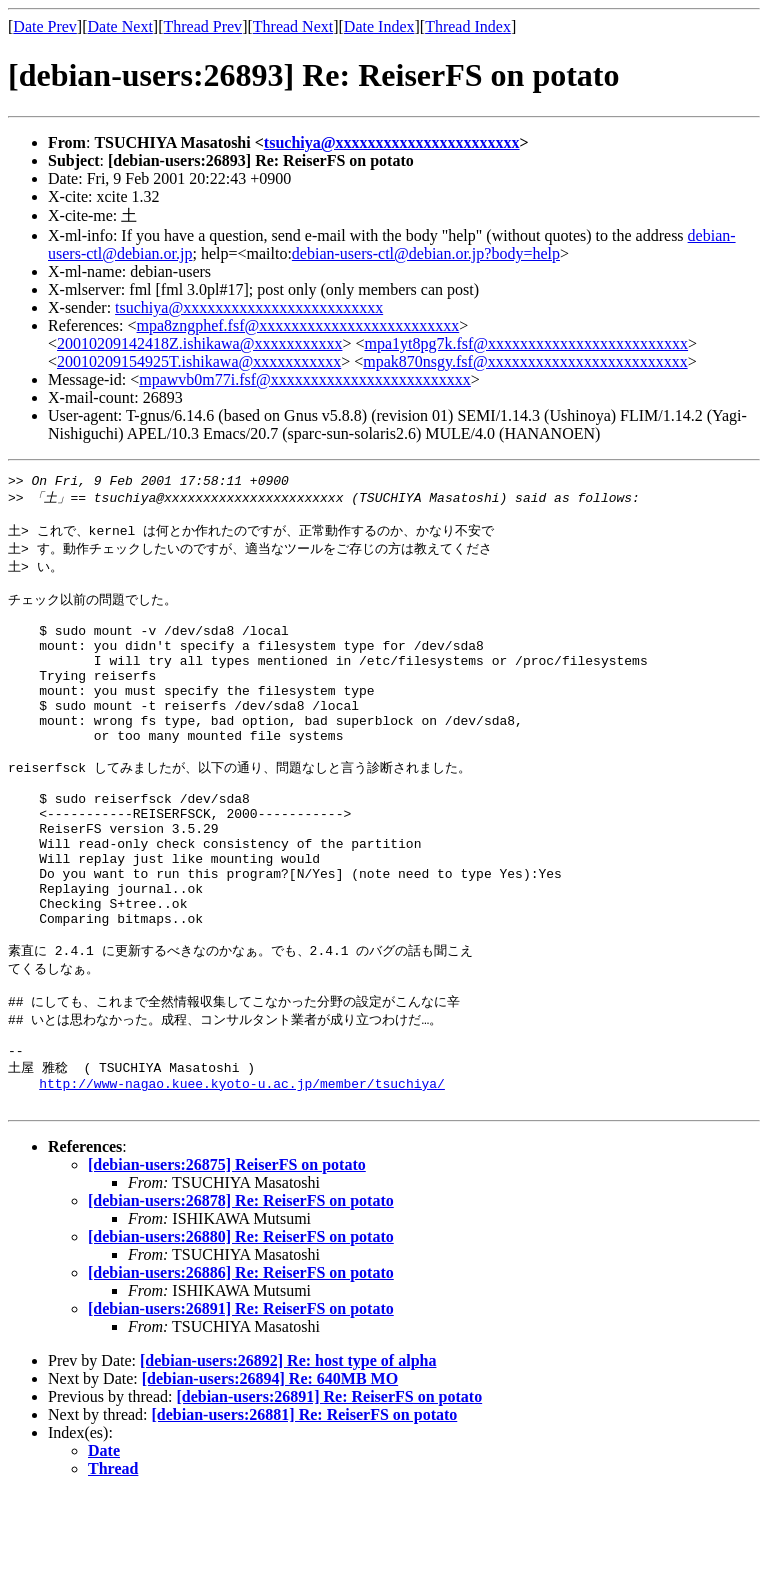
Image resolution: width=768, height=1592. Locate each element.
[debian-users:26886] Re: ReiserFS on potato (241, 1370)
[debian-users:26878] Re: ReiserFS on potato (241, 1298)
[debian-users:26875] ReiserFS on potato (227, 1262)
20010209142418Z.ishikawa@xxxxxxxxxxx (199, 343)
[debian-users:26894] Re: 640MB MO (270, 1476)
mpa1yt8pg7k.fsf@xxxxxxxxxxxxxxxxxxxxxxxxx (526, 343)
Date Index (379, 26)
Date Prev (45, 26)
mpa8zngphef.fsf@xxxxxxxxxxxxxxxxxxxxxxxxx (298, 325)
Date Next (120, 26)
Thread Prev (202, 26)
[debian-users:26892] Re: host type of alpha (288, 1458)
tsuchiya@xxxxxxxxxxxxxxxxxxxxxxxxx (249, 307)
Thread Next (293, 26)
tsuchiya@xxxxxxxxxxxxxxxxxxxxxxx (392, 142)
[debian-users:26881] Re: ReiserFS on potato (305, 1512)
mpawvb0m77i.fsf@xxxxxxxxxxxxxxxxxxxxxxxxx (305, 379)
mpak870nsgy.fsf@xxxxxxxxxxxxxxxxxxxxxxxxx (525, 361)
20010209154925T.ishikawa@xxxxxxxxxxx (199, 361)
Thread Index (468, 26)
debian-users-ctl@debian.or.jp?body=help (426, 253)
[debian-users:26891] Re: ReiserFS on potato (241, 1406)
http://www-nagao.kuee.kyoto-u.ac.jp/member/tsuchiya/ (242, 1178)
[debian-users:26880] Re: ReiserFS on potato (241, 1334)
